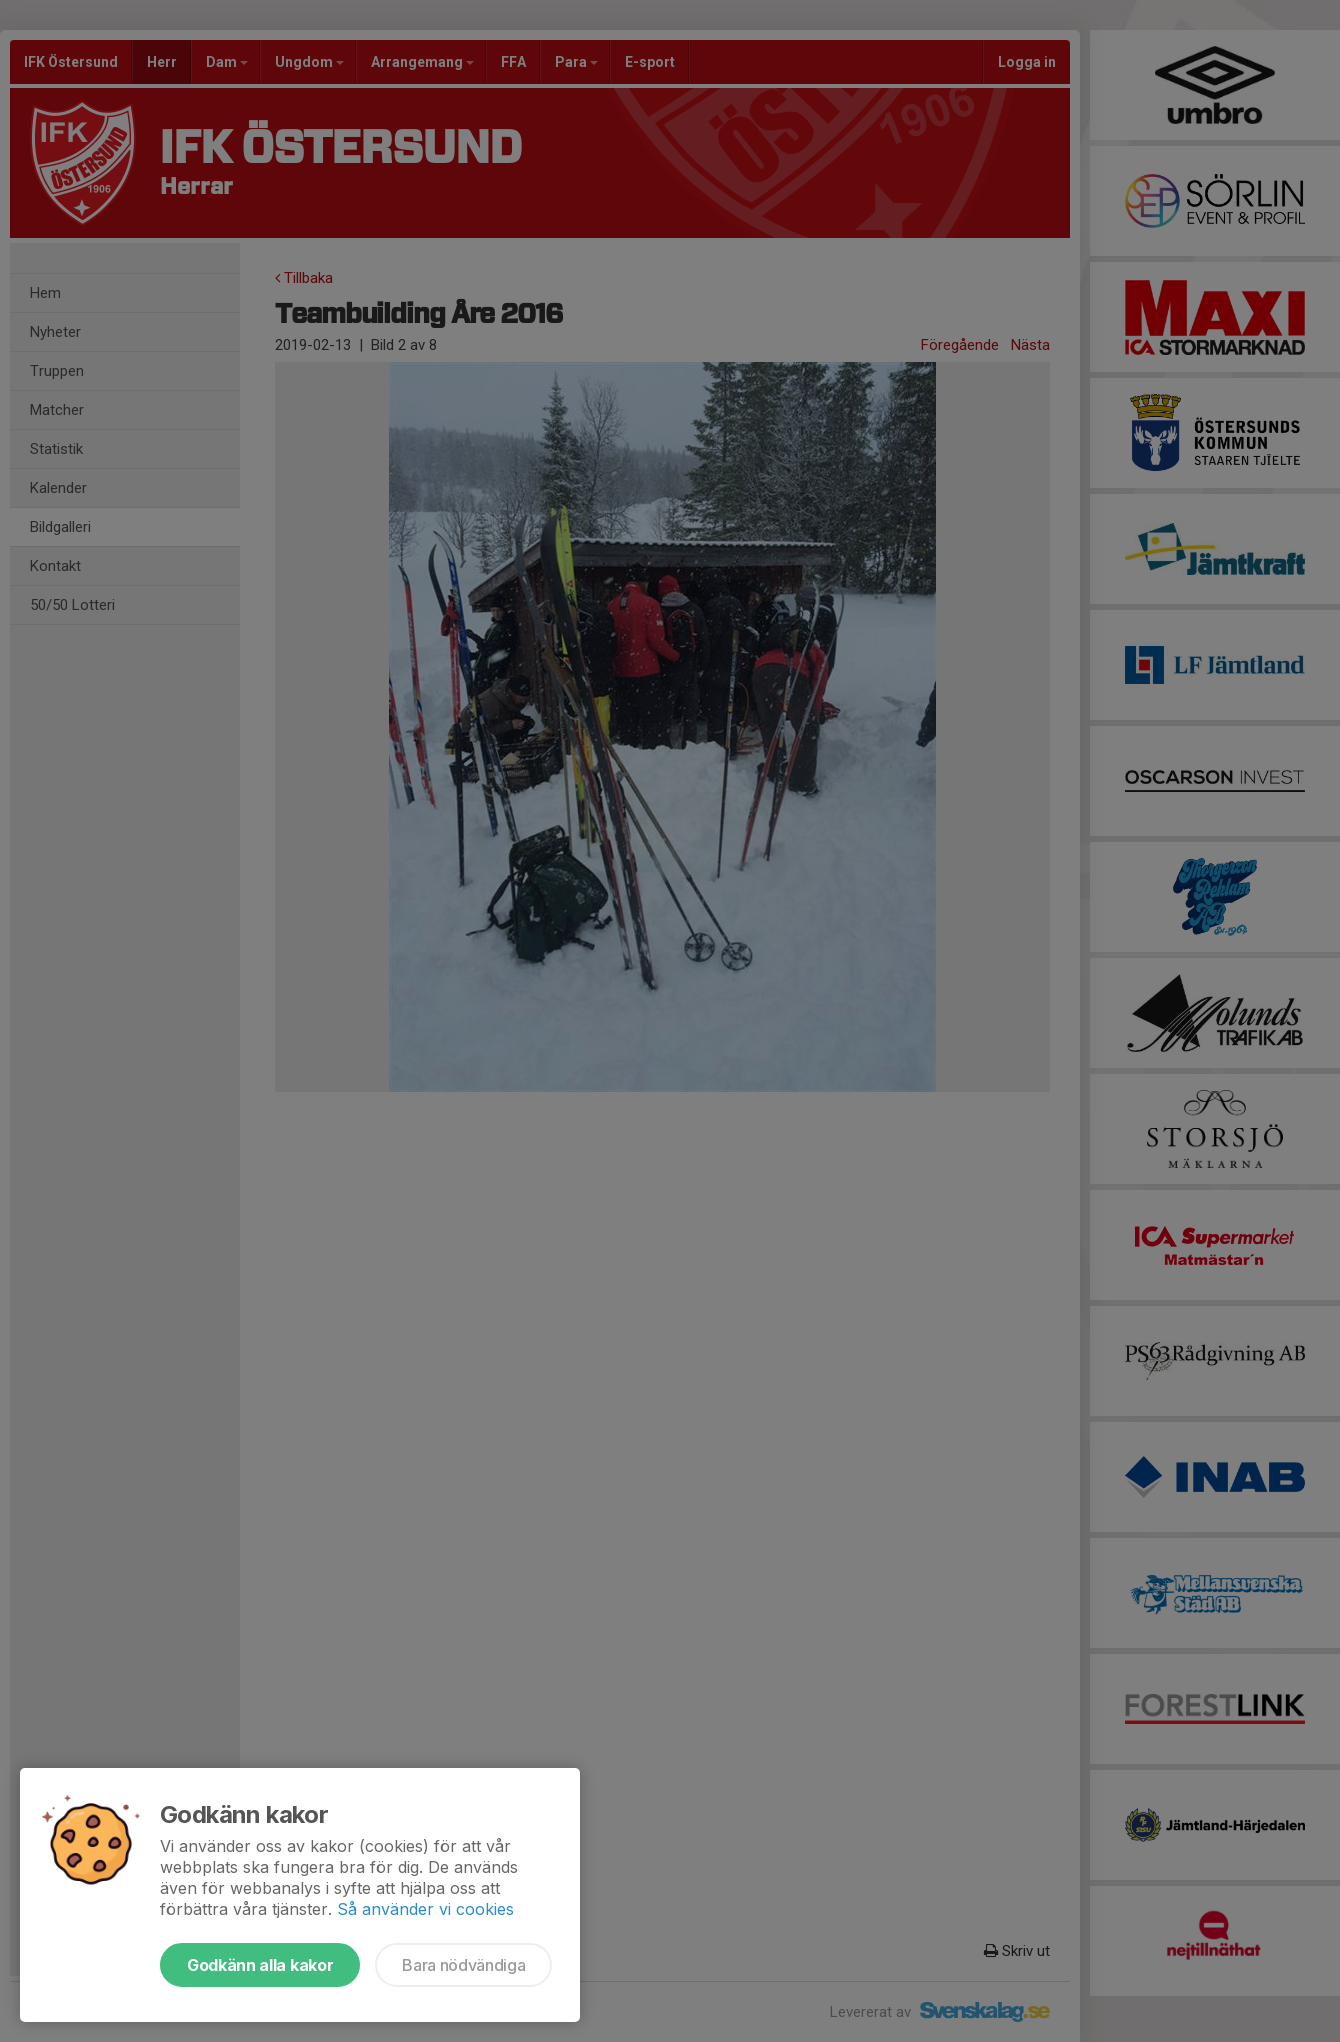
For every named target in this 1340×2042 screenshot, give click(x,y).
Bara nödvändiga (463, 1965)
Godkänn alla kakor (260, 1965)
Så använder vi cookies (425, 1909)
